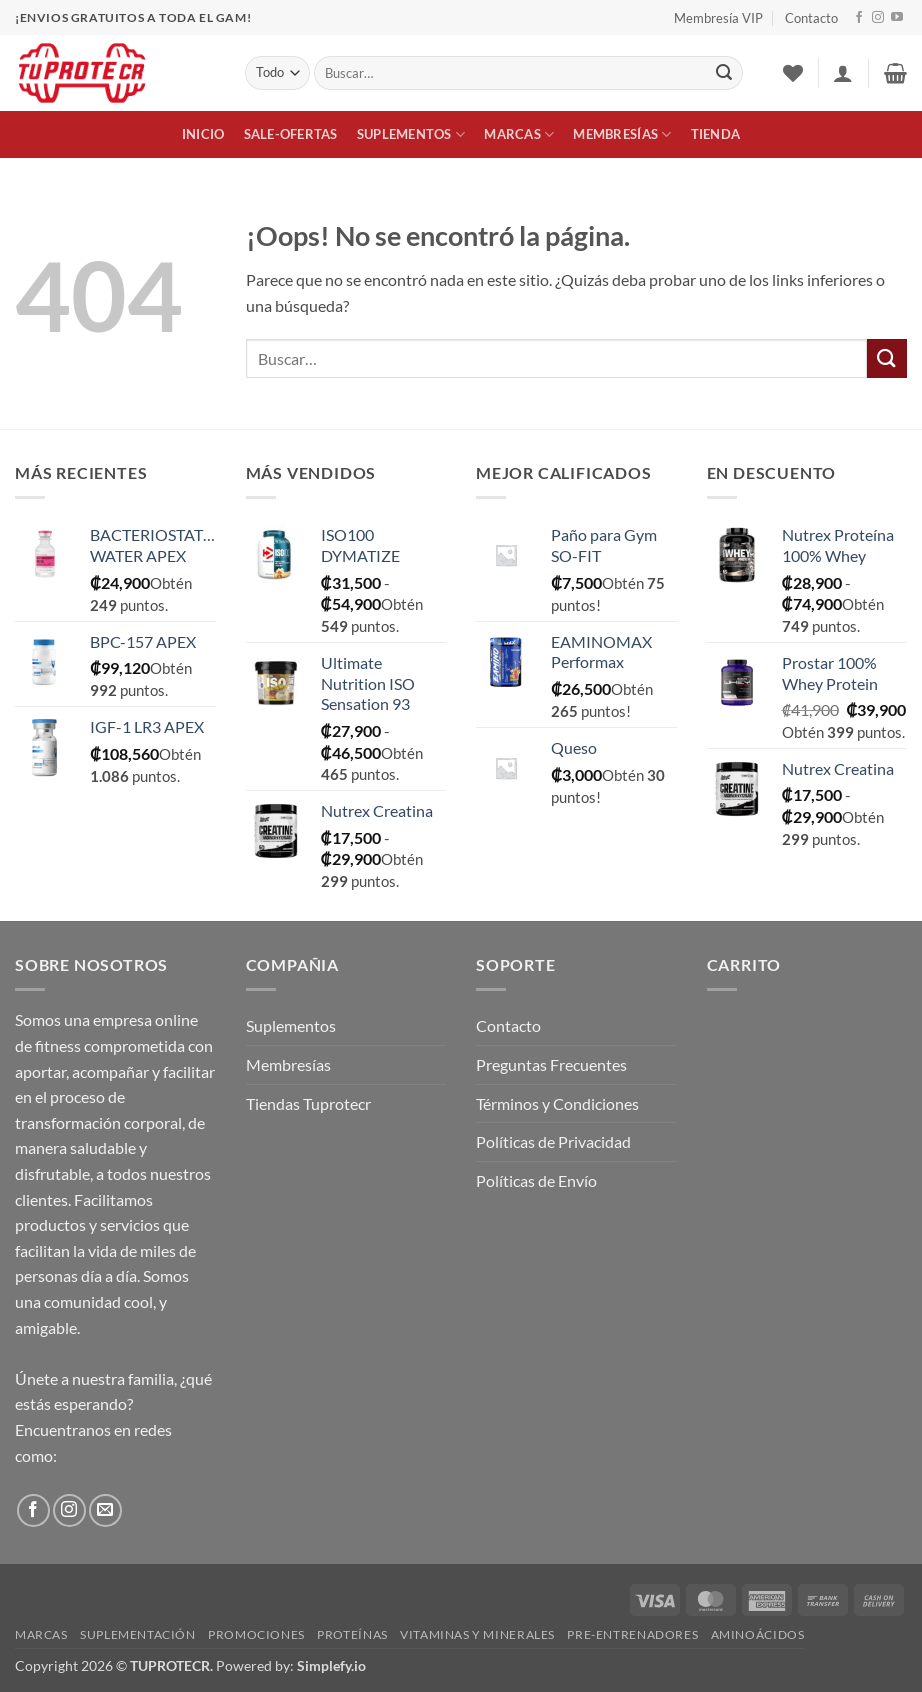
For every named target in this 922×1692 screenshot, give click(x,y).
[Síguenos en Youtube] (897, 18)
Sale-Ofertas (291, 134)
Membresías (622, 134)
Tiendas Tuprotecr (308, 1103)
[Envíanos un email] (105, 1510)
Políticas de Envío (536, 1180)
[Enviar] (724, 73)
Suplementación (138, 1634)
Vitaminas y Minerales (477, 1634)
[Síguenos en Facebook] (859, 18)
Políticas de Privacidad (553, 1141)
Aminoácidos (758, 1634)
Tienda (716, 134)
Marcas (519, 134)
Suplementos (411, 134)
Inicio (203, 134)
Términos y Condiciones (557, 1103)
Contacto (811, 18)
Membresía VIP (718, 18)
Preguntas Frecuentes (551, 1064)
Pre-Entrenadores (632, 1634)
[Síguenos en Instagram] (878, 18)
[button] (843, 73)
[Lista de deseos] (793, 73)
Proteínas (352, 1634)
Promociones (256, 1634)
